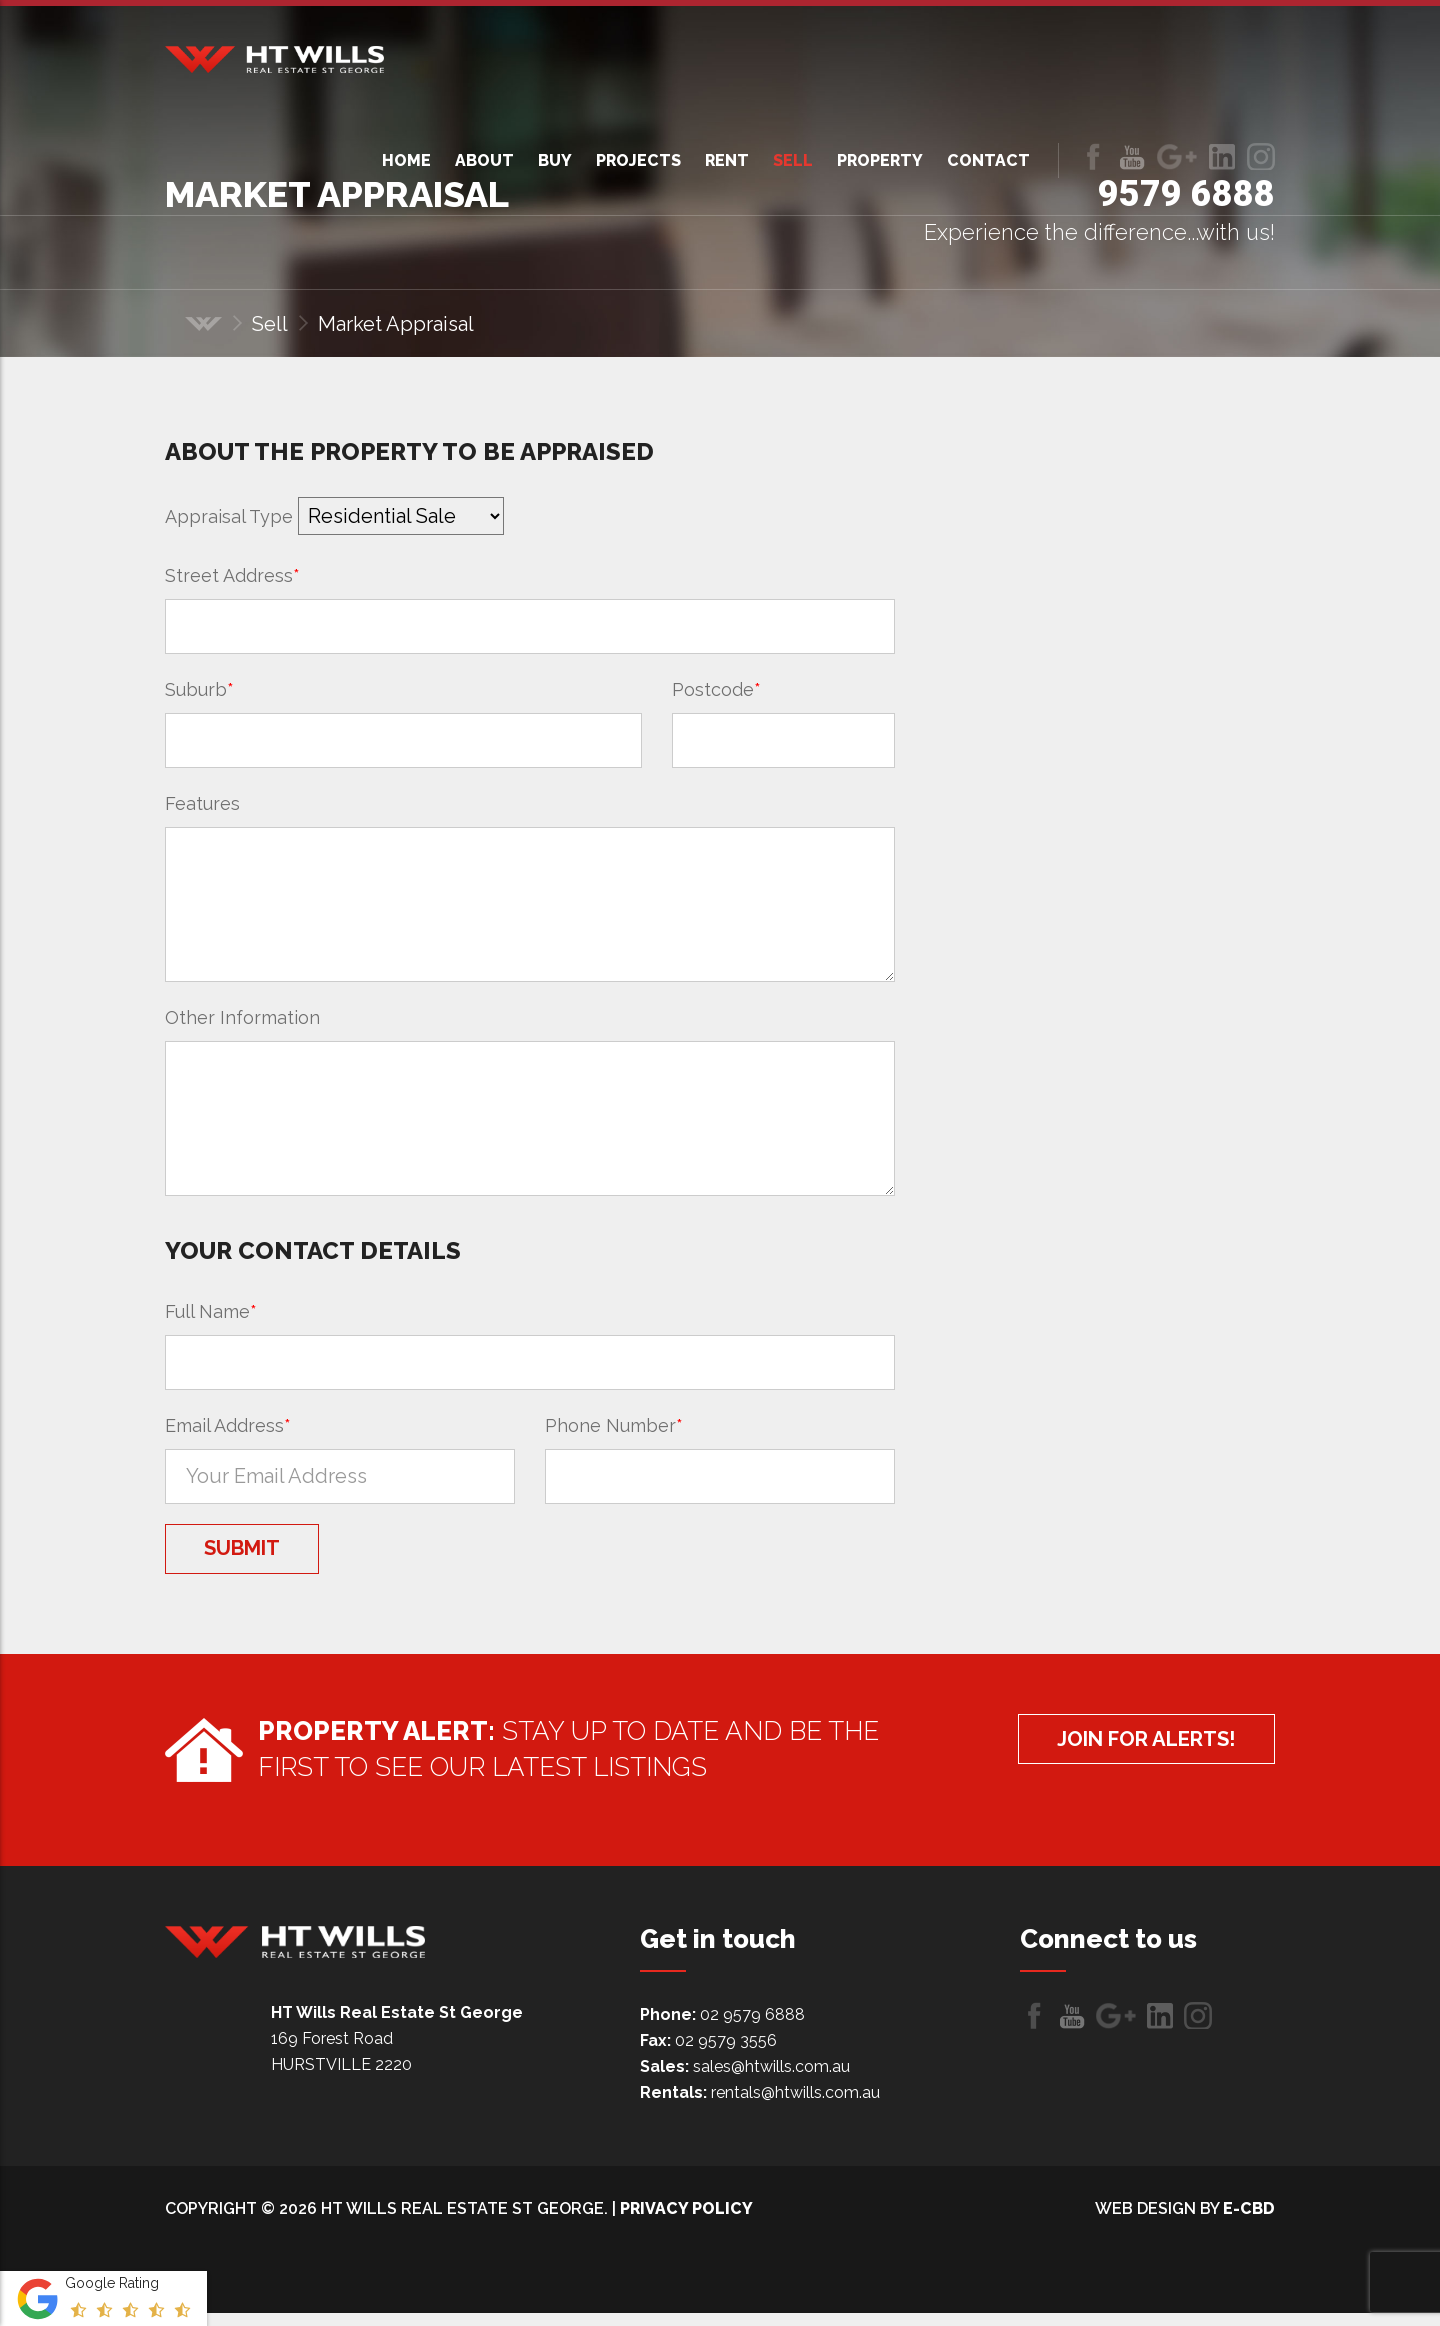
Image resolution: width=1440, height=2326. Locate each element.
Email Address (228, 1425)
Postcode (716, 689)
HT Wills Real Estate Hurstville (274, 59)
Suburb (199, 689)
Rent (727, 161)
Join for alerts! (1113, 1758)
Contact (988, 161)
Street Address (232, 575)
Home (406, 161)
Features (202, 803)
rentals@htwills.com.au (795, 2105)
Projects (638, 161)
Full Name (211, 1311)
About (484, 161)
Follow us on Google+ (1177, 156)
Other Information (242, 1017)
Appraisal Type (229, 516)
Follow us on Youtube (1132, 156)
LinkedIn (1222, 156)
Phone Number (614, 1425)
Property (880, 161)
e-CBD (1249, 2221)
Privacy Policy (686, 2221)
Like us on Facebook (1093, 156)
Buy (555, 161)
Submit (267, 1555)
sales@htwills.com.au (771, 2079)
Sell (793, 161)
